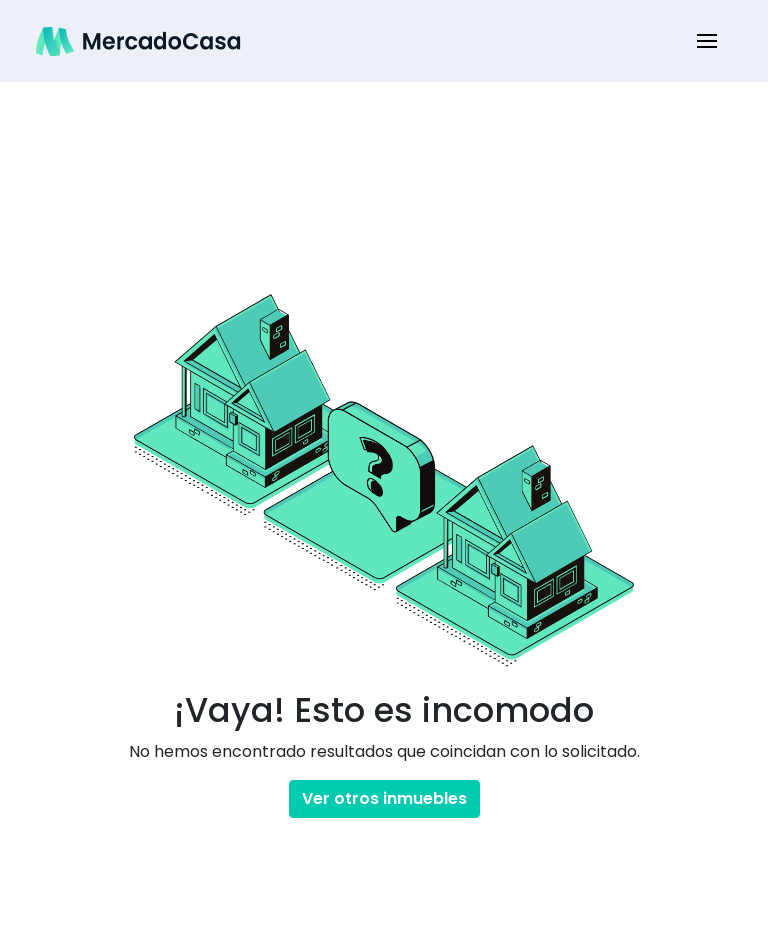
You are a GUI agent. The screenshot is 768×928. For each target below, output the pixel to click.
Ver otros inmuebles (384, 798)
